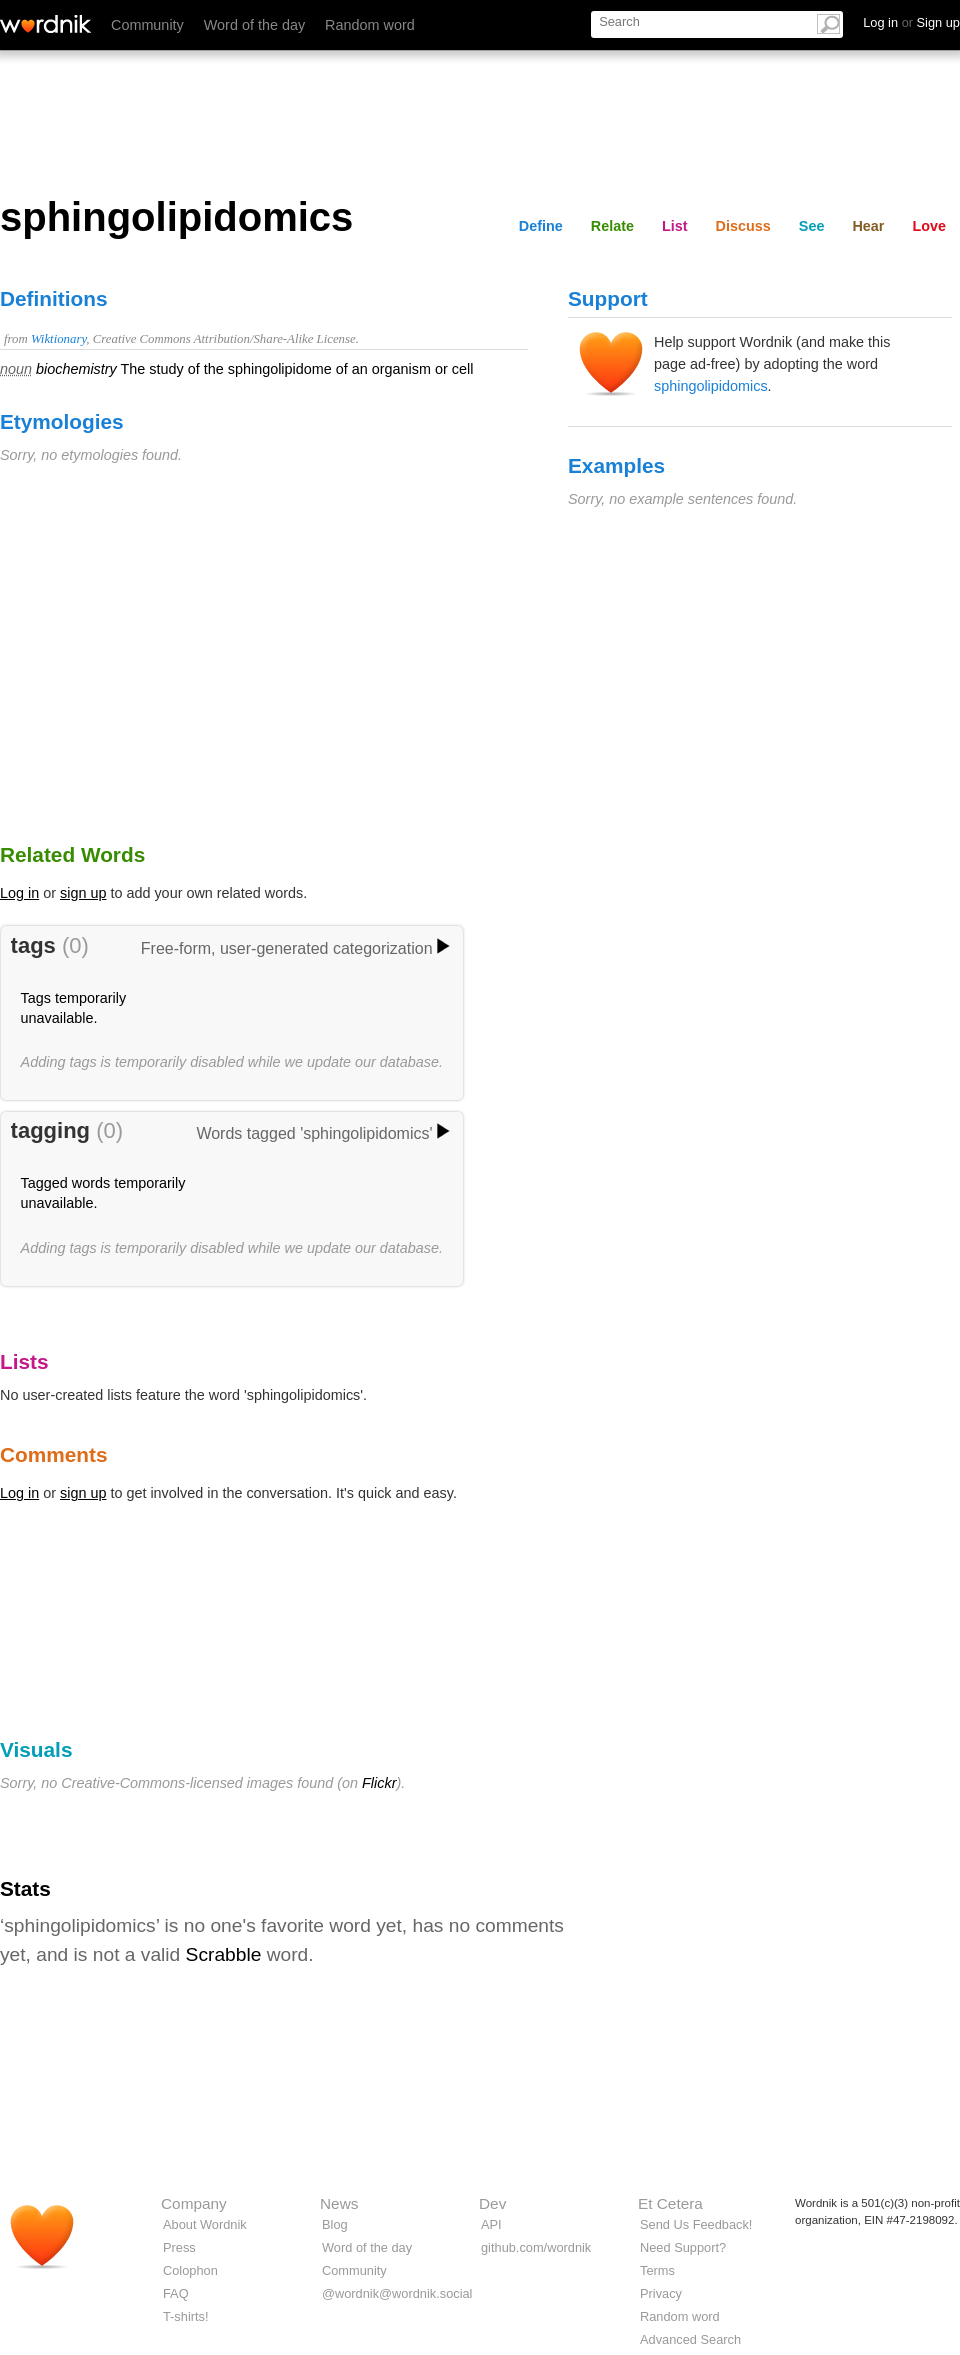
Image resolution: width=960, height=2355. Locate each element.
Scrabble (224, 1954)
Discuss (743, 226)
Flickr (379, 1783)
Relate (612, 226)
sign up (83, 893)
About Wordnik (205, 2224)
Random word (370, 25)
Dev (492, 2203)
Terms (657, 2270)
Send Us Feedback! (696, 2224)
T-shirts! (186, 2316)
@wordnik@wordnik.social (397, 2293)
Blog (335, 2224)
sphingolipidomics (711, 386)
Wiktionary (58, 339)
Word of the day (254, 25)
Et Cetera (670, 2203)
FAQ (176, 2293)
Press (179, 2247)
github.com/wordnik (536, 2247)
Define (541, 226)
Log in (19, 893)
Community (147, 25)
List (675, 226)
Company (194, 2203)
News (339, 2203)
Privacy (661, 2293)
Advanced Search (690, 2339)
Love (929, 226)
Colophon (190, 2270)
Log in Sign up (911, 22)
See (812, 226)
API (491, 2224)
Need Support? (683, 2247)
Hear (868, 226)
